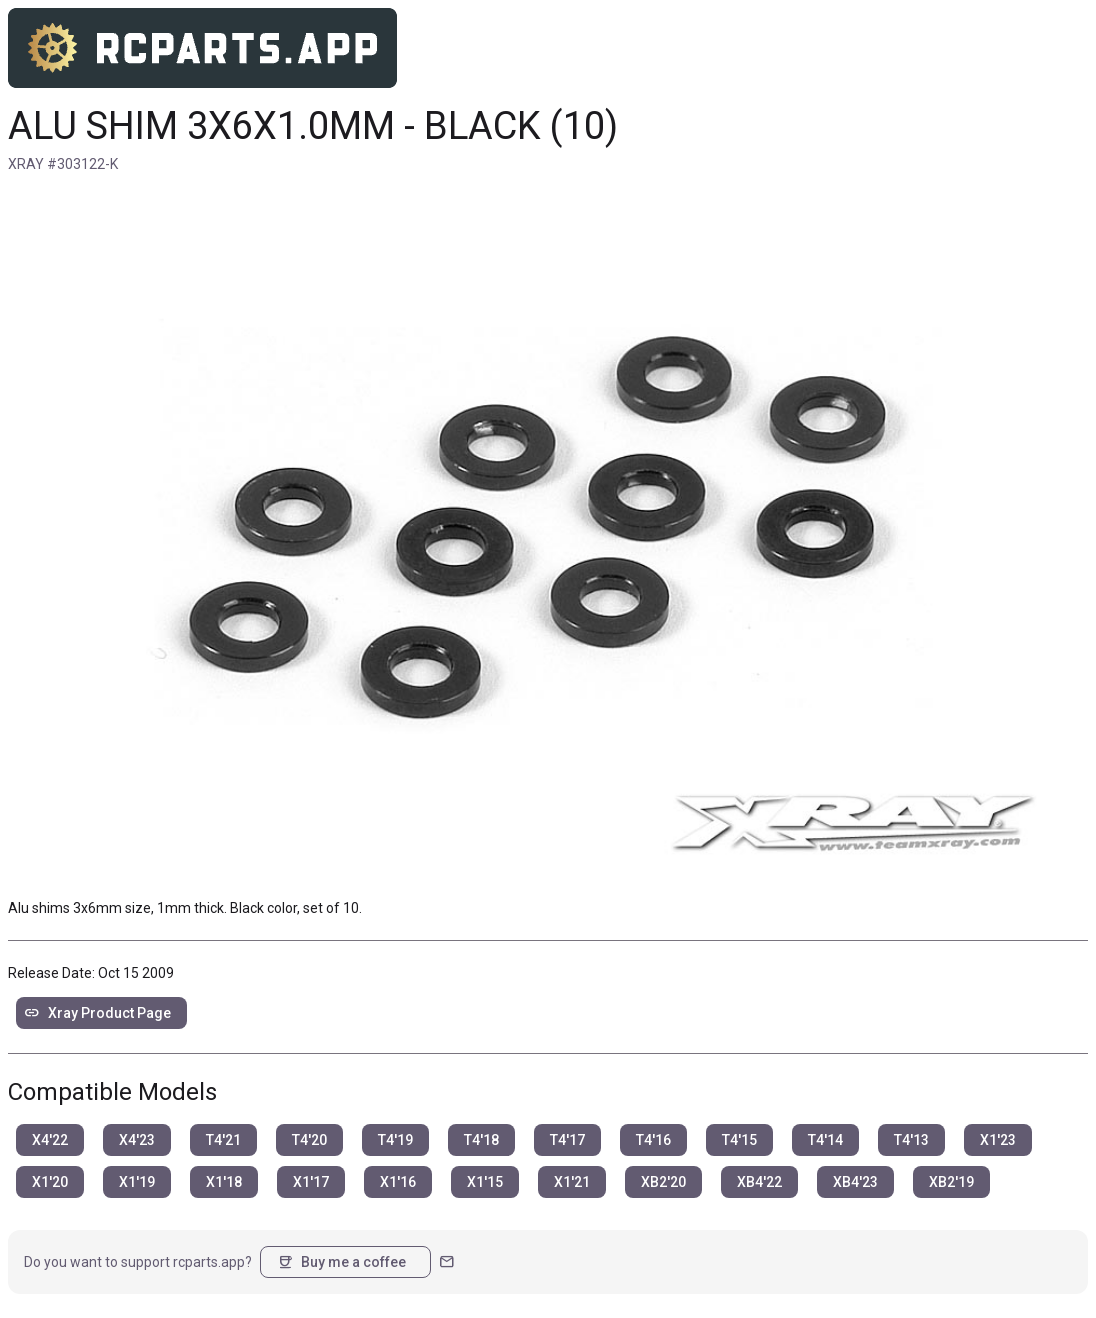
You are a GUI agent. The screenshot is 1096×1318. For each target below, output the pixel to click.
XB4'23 (855, 1182)
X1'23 (998, 1140)
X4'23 (137, 1140)
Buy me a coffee (341, 1262)
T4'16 (653, 1140)
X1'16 (398, 1182)
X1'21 (572, 1182)
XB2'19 (951, 1182)
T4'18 (481, 1140)
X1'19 (137, 1182)
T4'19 (395, 1140)
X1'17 (311, 1182)
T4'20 (309, 1140)
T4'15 (739, 1140)
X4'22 (50, 1140)
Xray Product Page (97, 1013)
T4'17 (567, 1140)
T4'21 (223, 1140)
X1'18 (224, 1182)
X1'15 (485, 1182)
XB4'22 (759, 1182)
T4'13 (911, 1140)
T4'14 (825, 1140)
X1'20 (50, 1182)
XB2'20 (663, 1182)
